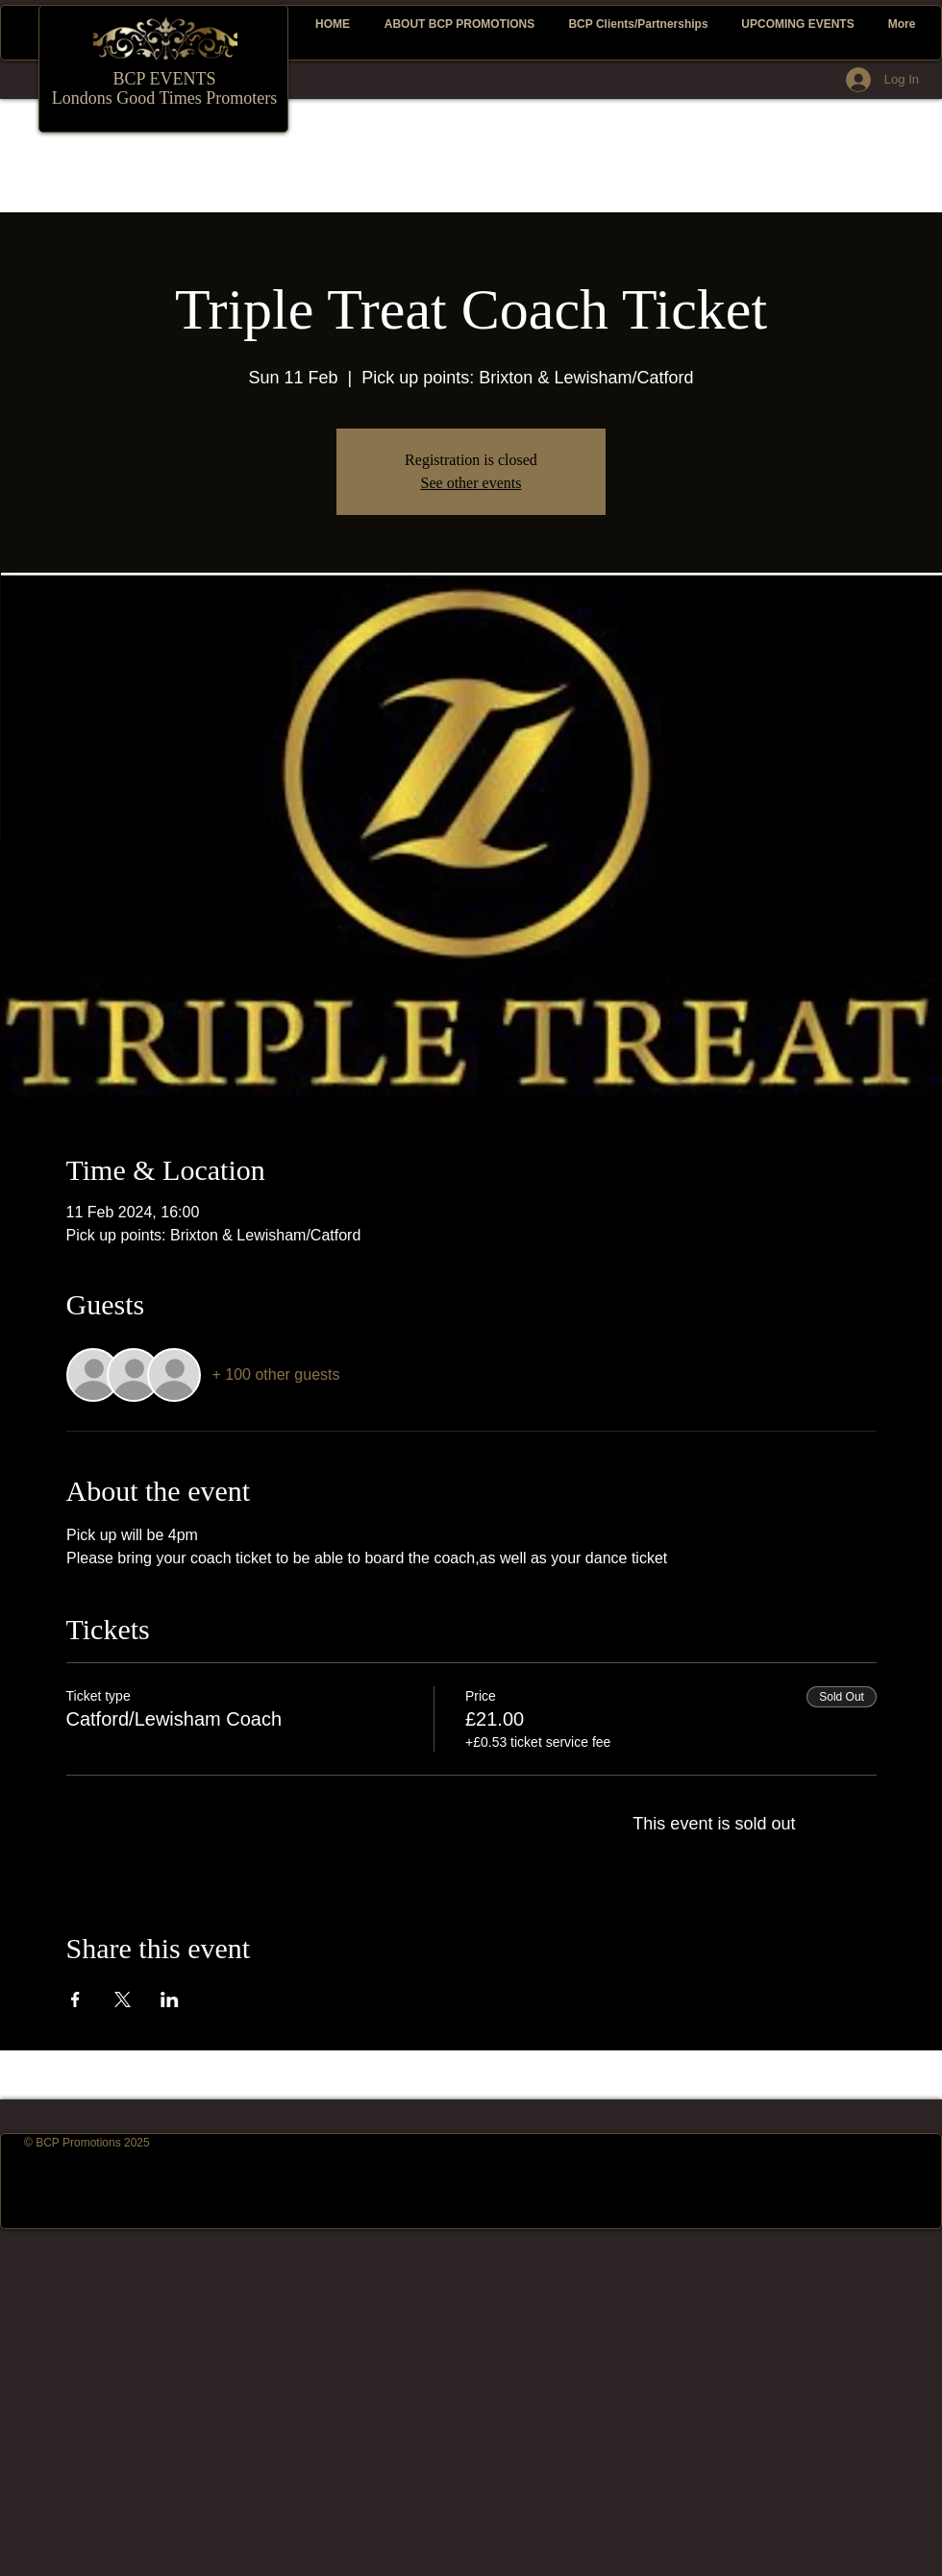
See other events (471, 483)
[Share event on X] (122, 1999)
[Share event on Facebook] (75, 1999)
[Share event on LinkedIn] (170, 1999)
